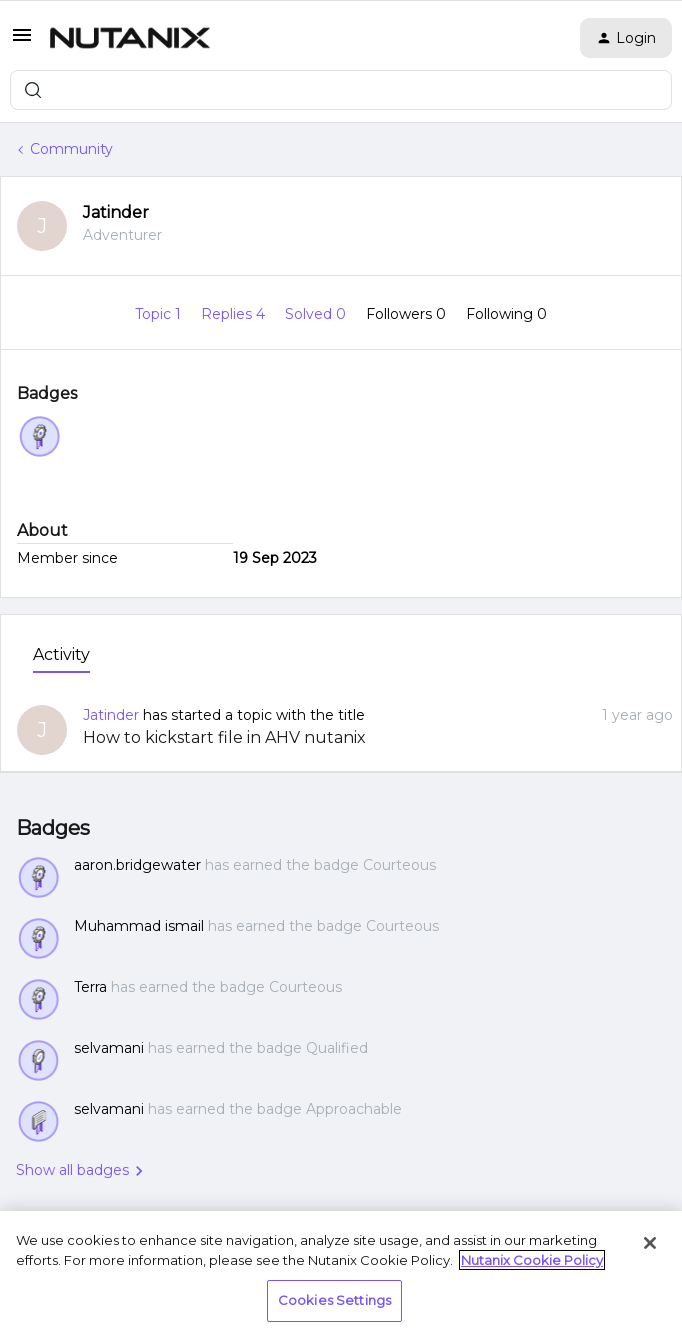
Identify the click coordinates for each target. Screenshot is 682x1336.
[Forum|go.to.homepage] (130, 38)
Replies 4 (235, 314)
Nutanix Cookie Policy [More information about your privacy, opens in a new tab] (532, 1260)
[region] (341, 1273)
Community (71, 149)
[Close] (650, 1243)
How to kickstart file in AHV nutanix (224, 737)
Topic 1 (160, 314)
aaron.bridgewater (137, 865)
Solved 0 (317, 314)
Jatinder (116, 212)
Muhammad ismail (139, 926)
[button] (22, 42)
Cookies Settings (334, 1300)
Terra (90, 987)
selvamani (109, 1048)
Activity (61, 654)
